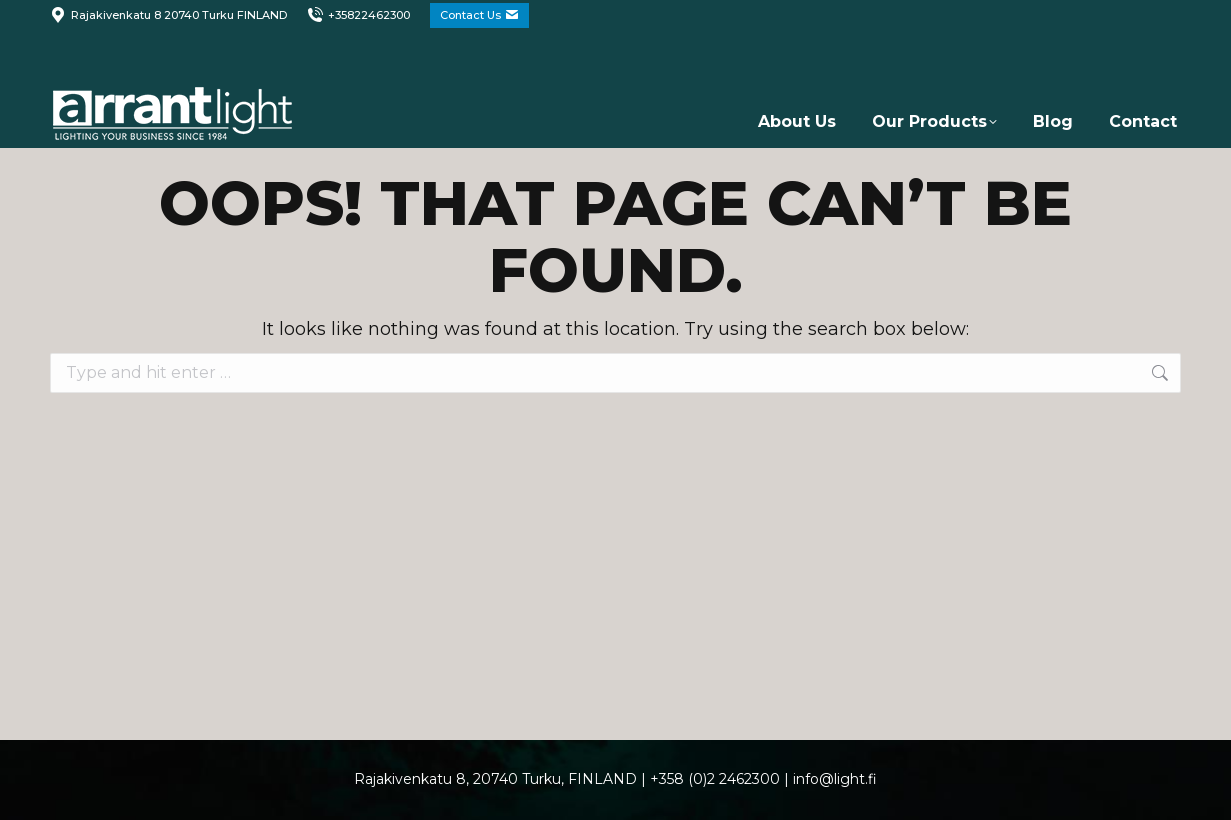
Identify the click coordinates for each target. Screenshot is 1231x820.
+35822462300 (358, 15)
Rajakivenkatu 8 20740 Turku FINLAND (168, 15)
